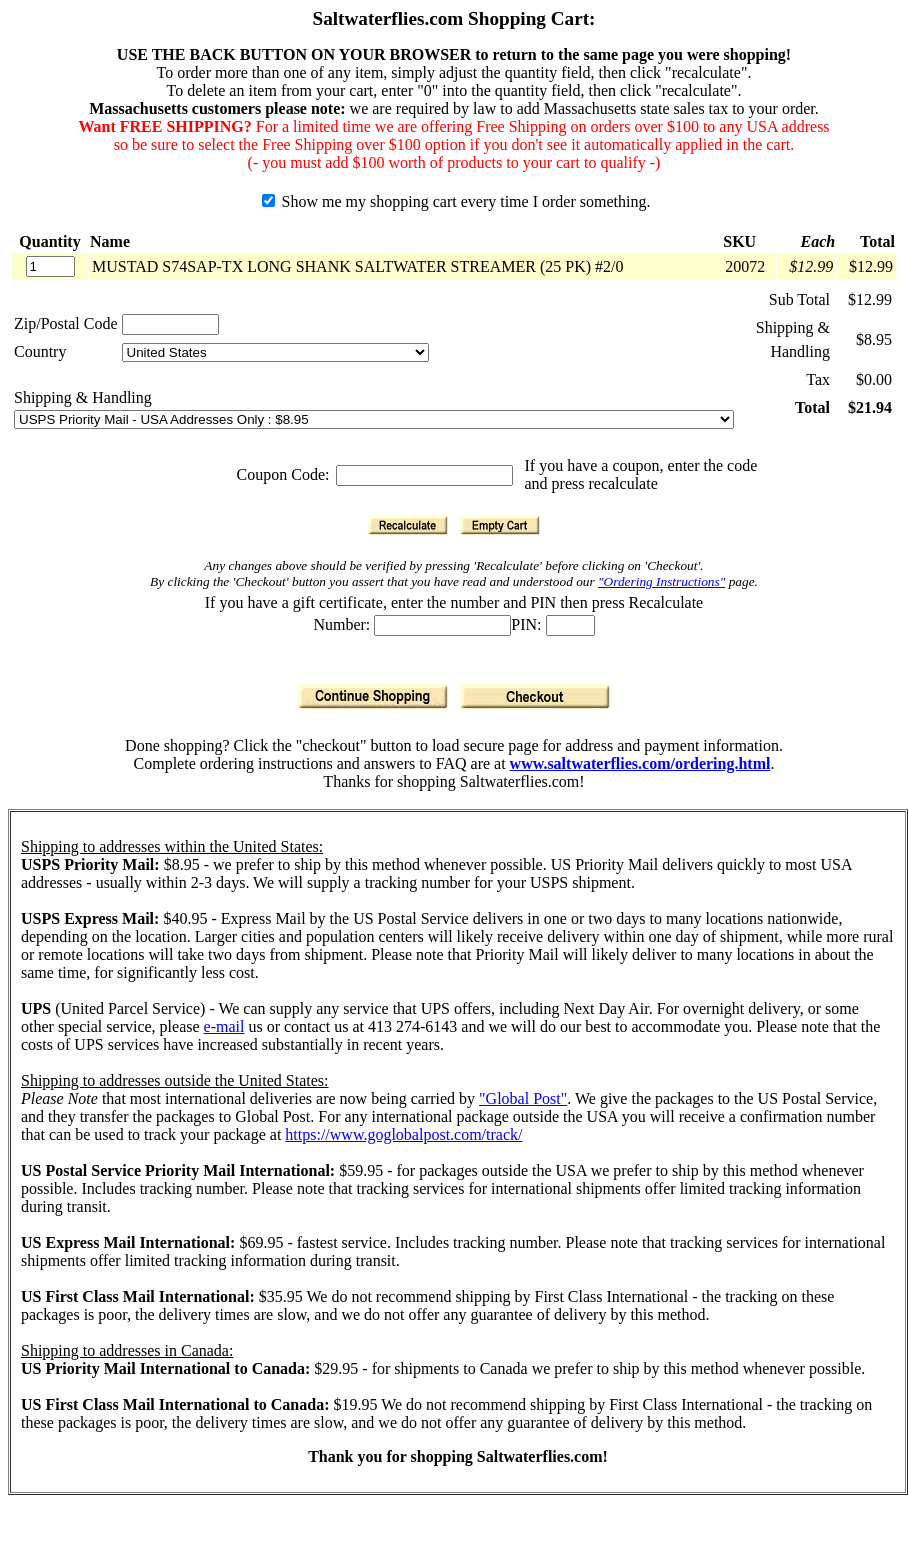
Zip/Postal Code (66, 323)
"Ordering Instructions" (661, 581)
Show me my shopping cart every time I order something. (456, 201)
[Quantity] (50, 266)
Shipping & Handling (83, 397)
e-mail (224, 1026)
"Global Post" (523, 1098)
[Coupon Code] (424, 475)
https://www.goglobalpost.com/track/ (403, 1134)
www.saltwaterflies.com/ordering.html (640, 763)
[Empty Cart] (500, 525)
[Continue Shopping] (373, 696)
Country (40, 351)
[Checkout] (535, 696)
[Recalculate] (408, 525)
